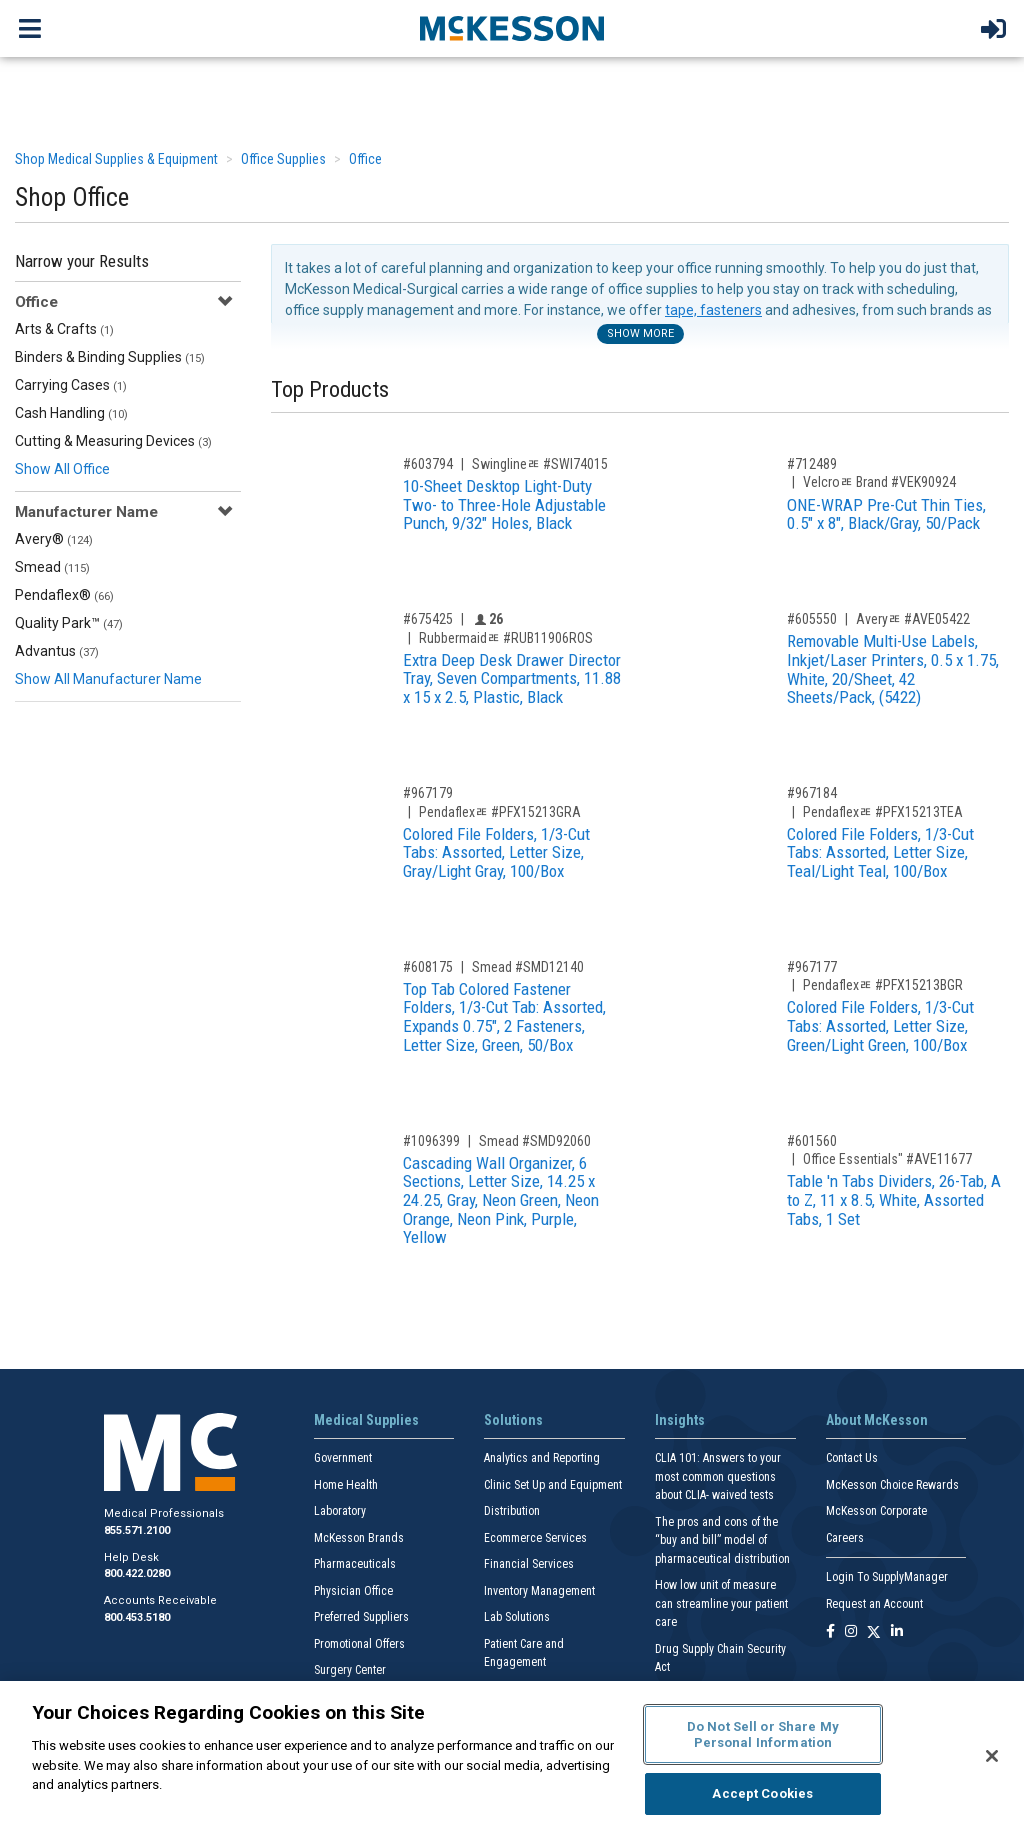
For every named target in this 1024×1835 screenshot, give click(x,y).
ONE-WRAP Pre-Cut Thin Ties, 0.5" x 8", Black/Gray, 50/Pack (886, 514)
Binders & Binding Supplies (110, 357)
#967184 (812, 793)
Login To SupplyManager (887, 1577)
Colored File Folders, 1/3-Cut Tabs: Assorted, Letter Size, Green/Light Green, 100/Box (880, 1025)
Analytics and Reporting (542, 1458)
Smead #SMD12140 (528, 967)
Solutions (513, 1420)
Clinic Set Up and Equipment (553, 1485)
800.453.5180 (137, 1617)
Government (343, 1458)
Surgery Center (350, 1670)
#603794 (428, 464)
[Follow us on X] (874, 1632)
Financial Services (529, 1564)
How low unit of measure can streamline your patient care (721, 1603)
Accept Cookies (762, 1793)
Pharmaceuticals (355, 1564)
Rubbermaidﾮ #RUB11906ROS (506, 638)
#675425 (428, 619)
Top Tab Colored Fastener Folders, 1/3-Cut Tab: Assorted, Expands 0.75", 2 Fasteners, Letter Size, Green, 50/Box (504, 1017)
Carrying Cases (71, 385)
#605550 (812, 619)
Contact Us (852, 1458)
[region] (512, 1758)
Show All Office (62, 469)
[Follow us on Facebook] (830, 1632)
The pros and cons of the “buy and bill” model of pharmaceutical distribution (722, 1540)
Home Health (346, 1485)
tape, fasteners (713, 310)
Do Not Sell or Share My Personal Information (763, 1734)
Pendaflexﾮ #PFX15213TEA (883, 812)
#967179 (428, 793)
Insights (680, 1420)
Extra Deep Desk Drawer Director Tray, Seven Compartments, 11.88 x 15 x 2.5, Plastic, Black (512, 678)
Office (365, 159)
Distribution (512, 1511)
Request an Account (874, 1604)
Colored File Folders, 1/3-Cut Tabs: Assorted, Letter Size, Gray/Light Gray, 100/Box (496, 852)
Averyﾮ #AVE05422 (913, 619)
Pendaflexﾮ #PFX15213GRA (500, 812)
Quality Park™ (69, 623)
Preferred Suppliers (361, 1617)
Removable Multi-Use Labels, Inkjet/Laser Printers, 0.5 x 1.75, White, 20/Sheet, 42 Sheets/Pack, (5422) (893, 669)
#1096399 (431, 1141)
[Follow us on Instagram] (851, 1632)
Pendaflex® (64, 595)
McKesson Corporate (876, 1511)
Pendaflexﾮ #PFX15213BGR (883, 985)
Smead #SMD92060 (535, 1141)
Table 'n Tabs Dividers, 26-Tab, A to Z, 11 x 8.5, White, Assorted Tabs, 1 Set (894, 1199)
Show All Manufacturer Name (108, 679)
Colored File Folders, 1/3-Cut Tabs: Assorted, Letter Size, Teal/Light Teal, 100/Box (880, 852)
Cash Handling (71, 413)
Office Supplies (283, 159)
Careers (845, 1538)
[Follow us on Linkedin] (897, 1632)
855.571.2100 (137, 1530)
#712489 (812, 464)
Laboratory (340, 1511)
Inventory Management (539, 1591)
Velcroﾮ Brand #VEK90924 (879, 482)
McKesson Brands (359, 1538)
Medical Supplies (366, 1420)
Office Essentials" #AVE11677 (887, 1159)
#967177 (812, 967)
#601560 (812, 1141)
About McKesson (877, 1420)
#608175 (428, 967)
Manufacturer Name (86, 512)
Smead (52, 567)
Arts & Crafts (64, 329)
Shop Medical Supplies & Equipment (116, 159)
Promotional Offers (359, 1644)
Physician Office (353, 1591)
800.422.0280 (137, 1573)
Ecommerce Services (535, 1538)
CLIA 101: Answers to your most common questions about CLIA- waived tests (718, 1476)
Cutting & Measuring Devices (113, 441)
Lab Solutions (517, 1617)
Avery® (54, 539)
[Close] (992, 1756)
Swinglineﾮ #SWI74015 (540, 464)
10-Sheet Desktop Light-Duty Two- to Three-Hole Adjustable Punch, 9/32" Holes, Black (504, 504)
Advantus (57, 651)
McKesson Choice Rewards (892, 1485)
